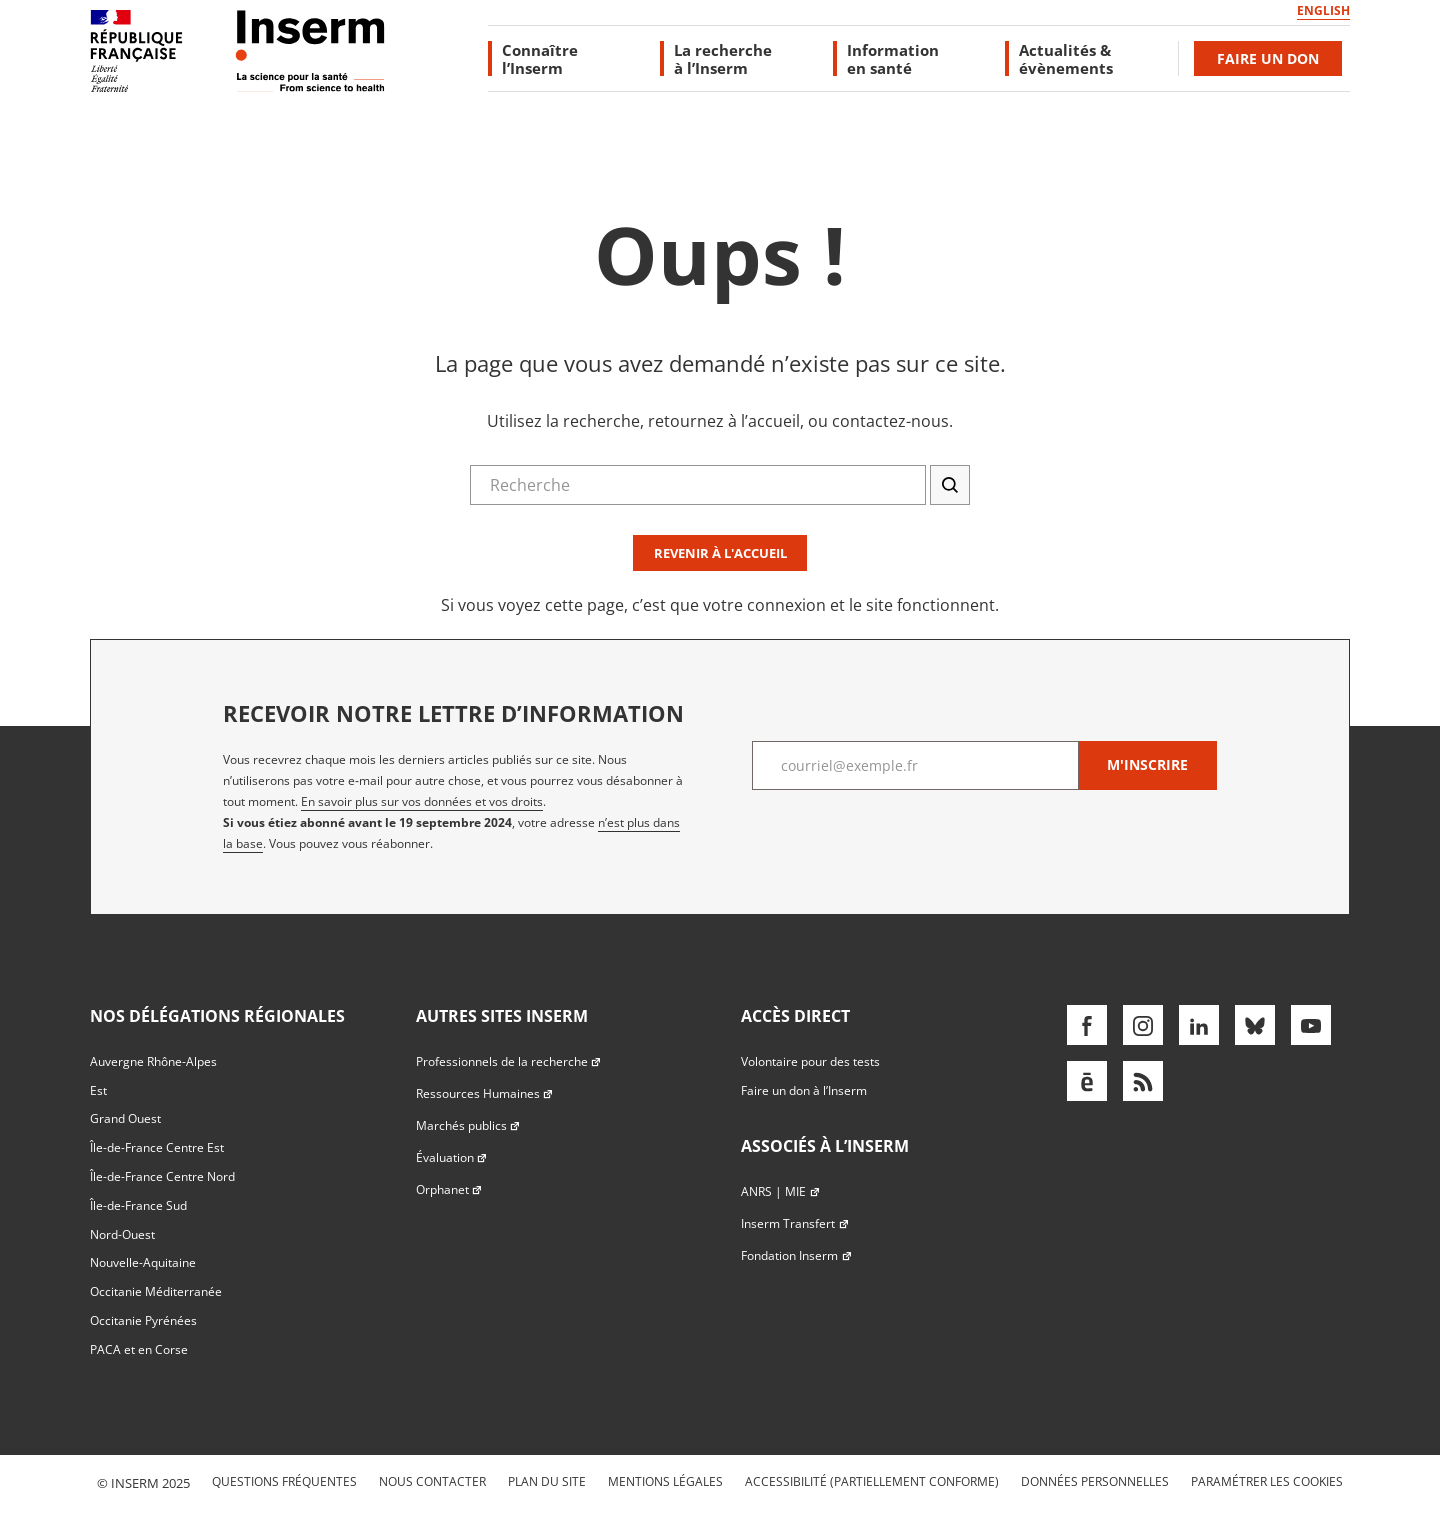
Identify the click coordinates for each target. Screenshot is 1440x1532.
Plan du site (547, 1481)
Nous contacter (432, 1481)
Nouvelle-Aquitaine (143, 1262)
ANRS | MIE (780, 1191)
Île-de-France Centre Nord (162, 1176)
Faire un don (1268, 58)
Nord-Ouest (122, 1234)
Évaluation (452, 1157)
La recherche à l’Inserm (723, 58)
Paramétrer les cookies (1267, 1481)
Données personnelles (1095, 1481)
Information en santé (893, 58)
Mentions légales (665, 1481)
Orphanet (449, 1189)
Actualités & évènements (1066, 58)
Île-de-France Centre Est (157, 1147)
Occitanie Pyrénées (143, 1320)
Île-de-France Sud (138, 1205)
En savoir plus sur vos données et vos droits (422, 801)
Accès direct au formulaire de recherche (137, 193)
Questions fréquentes (284, 1481)
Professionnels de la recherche (509, 1061)
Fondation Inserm (796, 1255)
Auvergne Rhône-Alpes (153, 1061)
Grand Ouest (125, 1118)
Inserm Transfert (795, 1223)
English (1323, 10)
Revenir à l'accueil (720, 553)
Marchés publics (468, 1125)
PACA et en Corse (139, 1349)
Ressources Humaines (485, 1093)
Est (98, 1090)
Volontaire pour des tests (810, 1061)
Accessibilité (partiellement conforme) (872, 1481)
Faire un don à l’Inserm (804, 1090)
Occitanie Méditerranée (156, 1291)
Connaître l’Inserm (540, 58)
